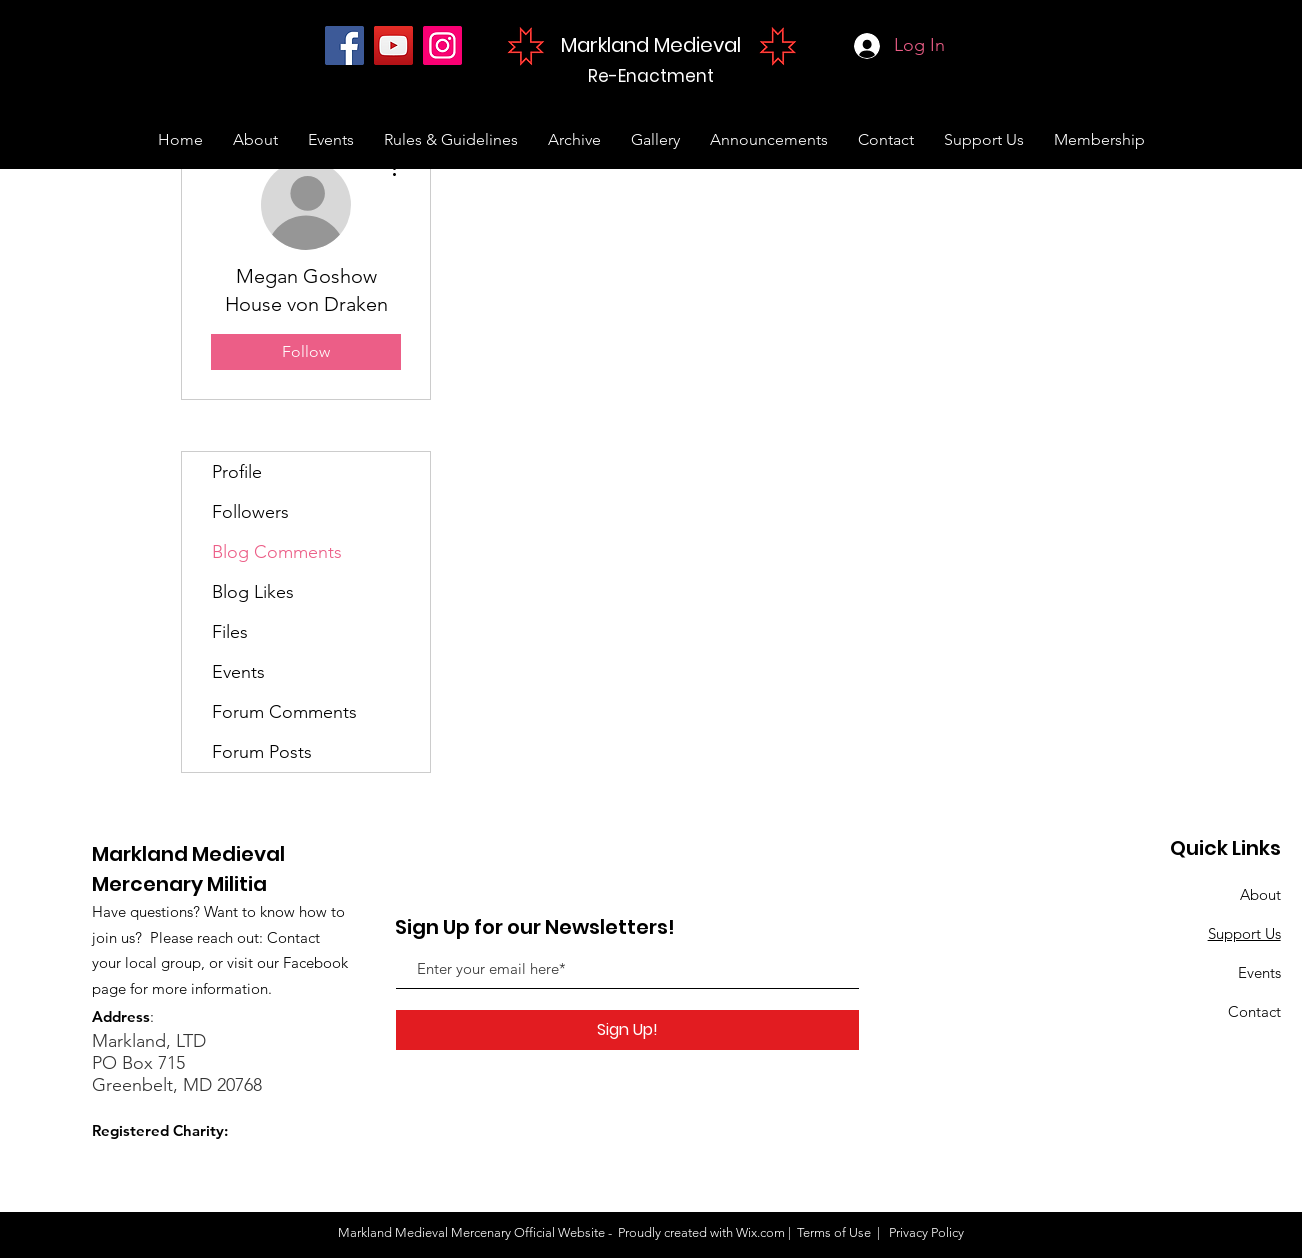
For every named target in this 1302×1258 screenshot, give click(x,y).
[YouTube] (393, 45)
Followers (250, 512)
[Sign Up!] (627, 1030)
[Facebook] (344, 45)
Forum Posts (262, 752)
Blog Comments (277, 552)
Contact (1254, 1011)
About (1260, 894)
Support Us (1244, 933)
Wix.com (760, 1232)
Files (230, 632)
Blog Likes (253, 592)
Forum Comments (284, 712)
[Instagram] (442, 45)
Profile (237, 472)
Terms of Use (834, 1232)
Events (238, 672)
